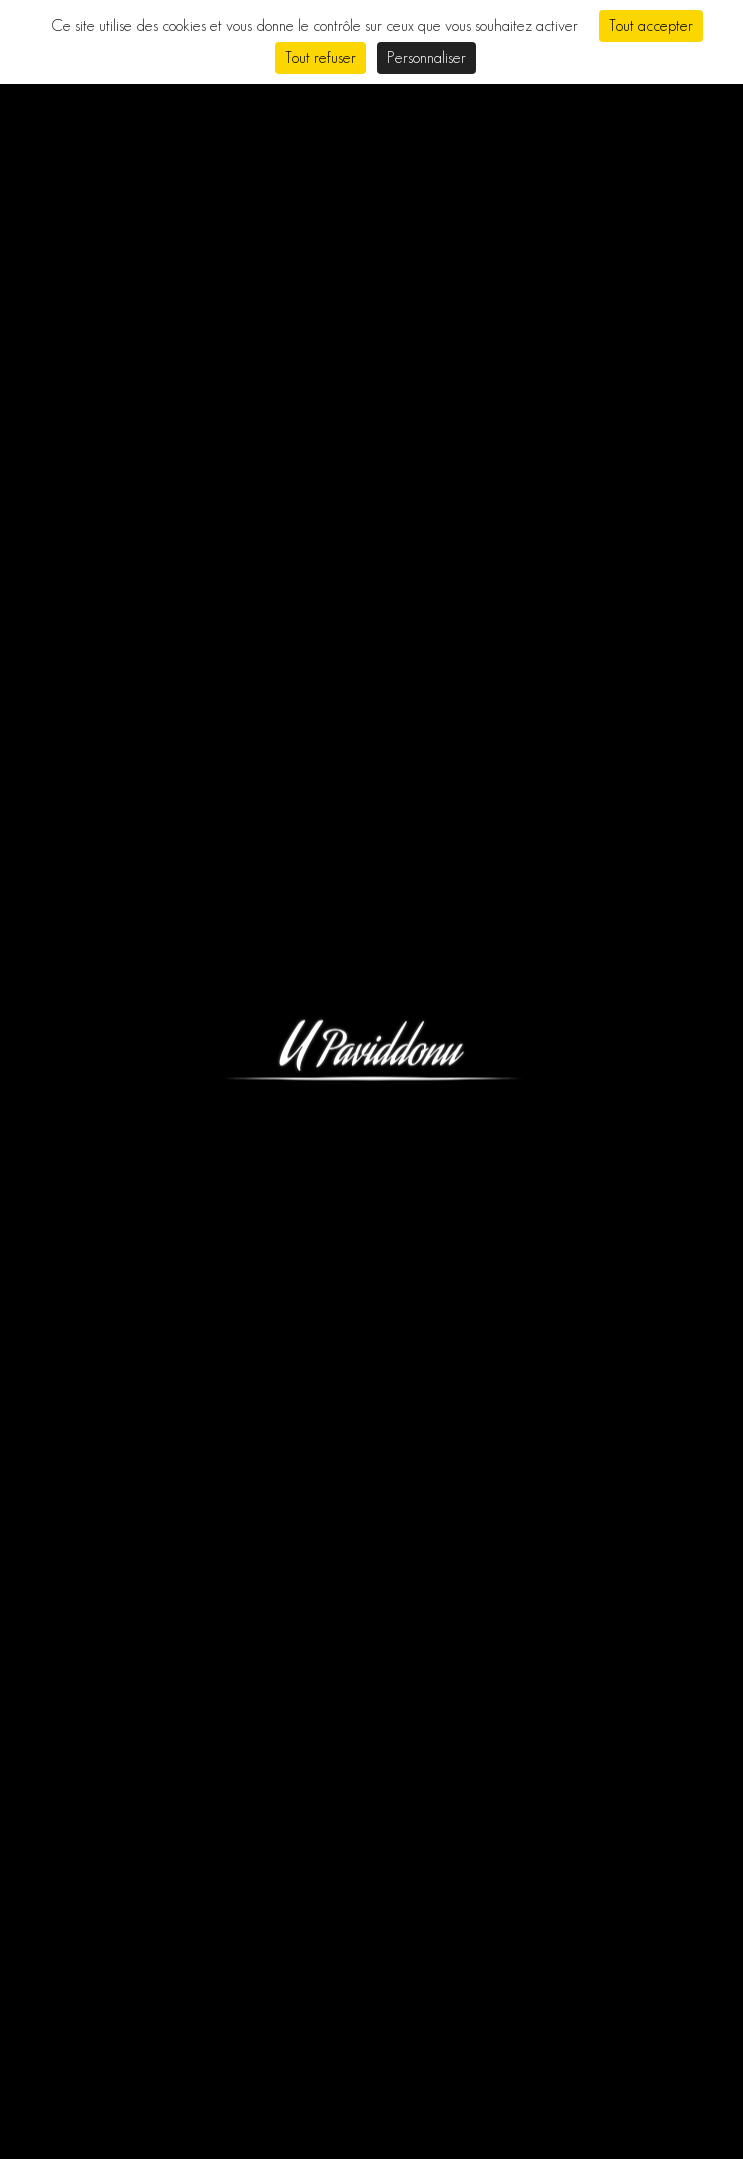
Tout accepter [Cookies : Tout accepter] (651, 25)
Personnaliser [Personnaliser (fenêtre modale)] (426, 57)
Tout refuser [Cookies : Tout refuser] (320, 57)
